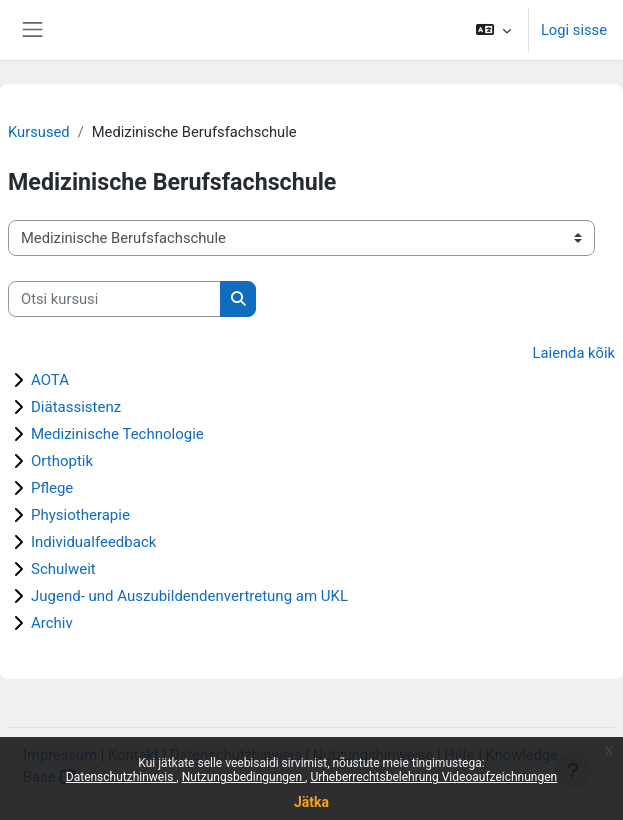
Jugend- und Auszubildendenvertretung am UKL (189, 596)
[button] (493, 30)
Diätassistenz (76, 407)
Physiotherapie (80, 515)
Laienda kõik (574, 353)
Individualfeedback (93, 542)
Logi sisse (574, 30)
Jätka (311, 802)
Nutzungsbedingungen (243, 777)
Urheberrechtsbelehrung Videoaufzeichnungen (433, 777)
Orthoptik (62, 461)
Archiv (52, 623)
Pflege (52, 488)
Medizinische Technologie (117, 434)
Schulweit (63, 569)
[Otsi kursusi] (114, 299)
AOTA (50, 380)
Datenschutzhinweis (121, 777)
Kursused (39, 132)
